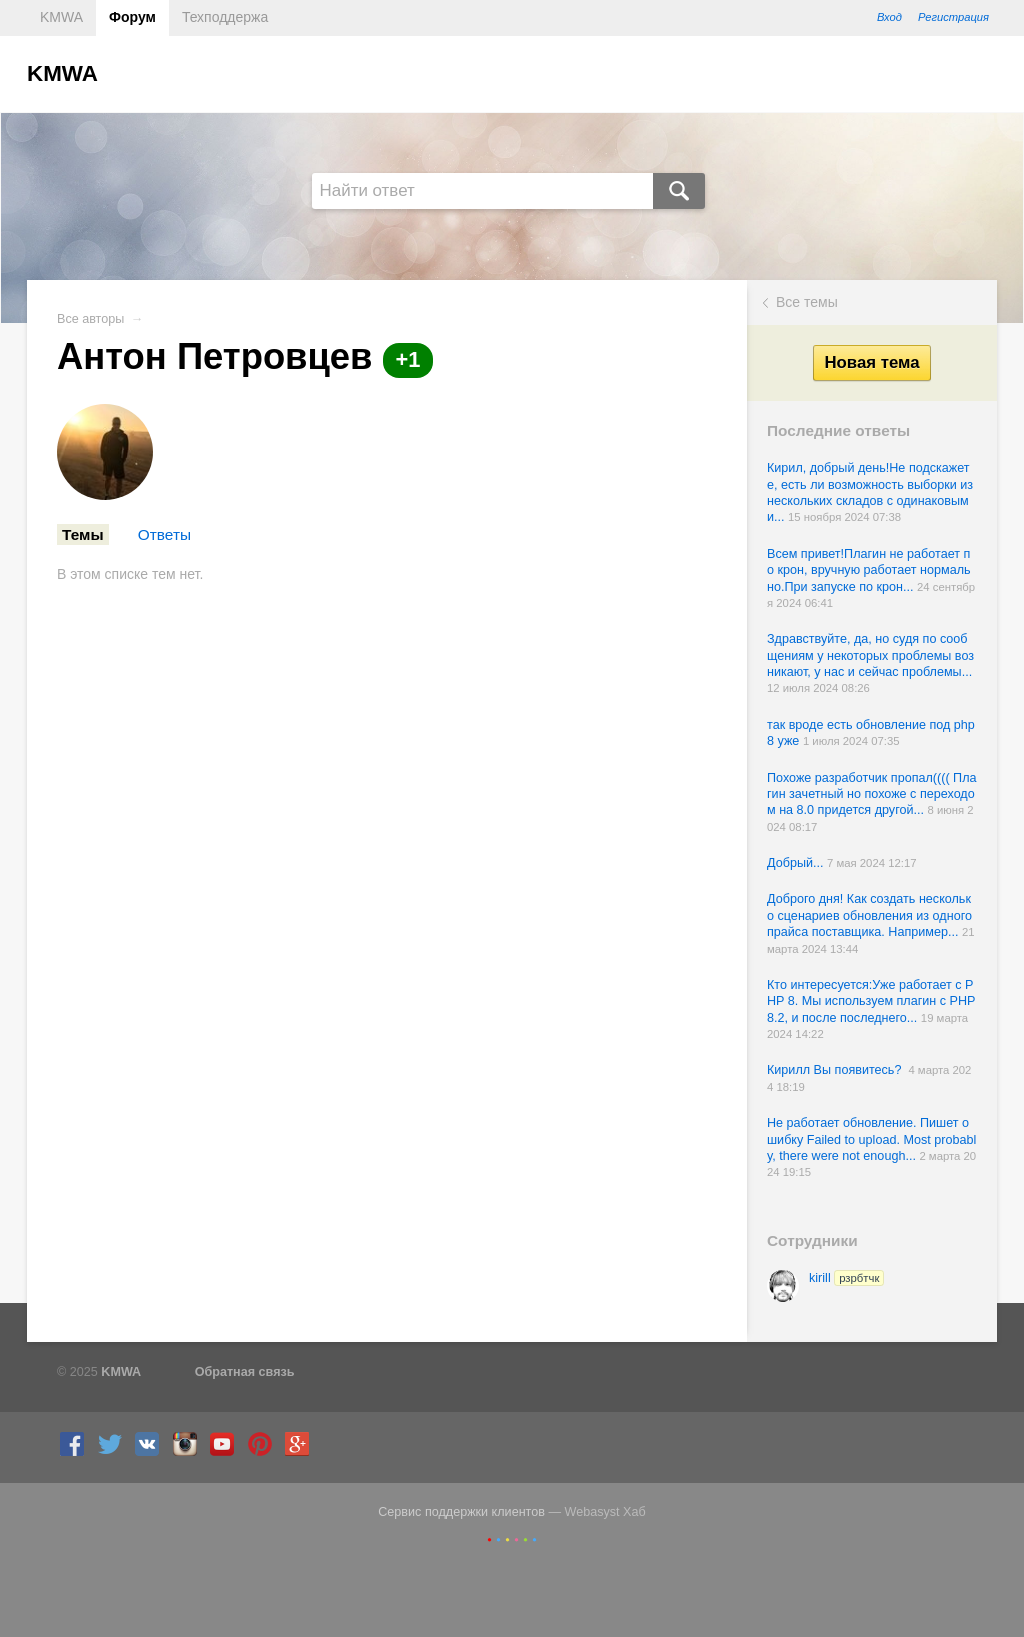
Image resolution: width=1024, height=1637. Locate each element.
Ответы (164, 534)
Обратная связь (245, 1372)
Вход (889, 17)
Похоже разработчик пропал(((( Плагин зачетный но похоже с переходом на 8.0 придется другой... (872, 794)
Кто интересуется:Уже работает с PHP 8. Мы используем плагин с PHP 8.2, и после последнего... (871, 1001)
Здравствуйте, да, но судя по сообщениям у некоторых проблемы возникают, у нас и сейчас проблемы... (870, 655)
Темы (83, 534)
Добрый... (797, 863)
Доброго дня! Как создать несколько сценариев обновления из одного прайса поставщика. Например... (869, 915)
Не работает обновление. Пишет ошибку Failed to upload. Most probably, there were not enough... (871, 1139)
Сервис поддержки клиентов (461, 1512)
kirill (846, 1278)
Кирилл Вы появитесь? (837, 1070)
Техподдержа (225, 17)
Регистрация (953, 17)
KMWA (61, 17)
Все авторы (90, 319)
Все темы (807, 302)
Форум (132, 17)
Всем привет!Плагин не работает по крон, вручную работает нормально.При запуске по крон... (869, 570)
